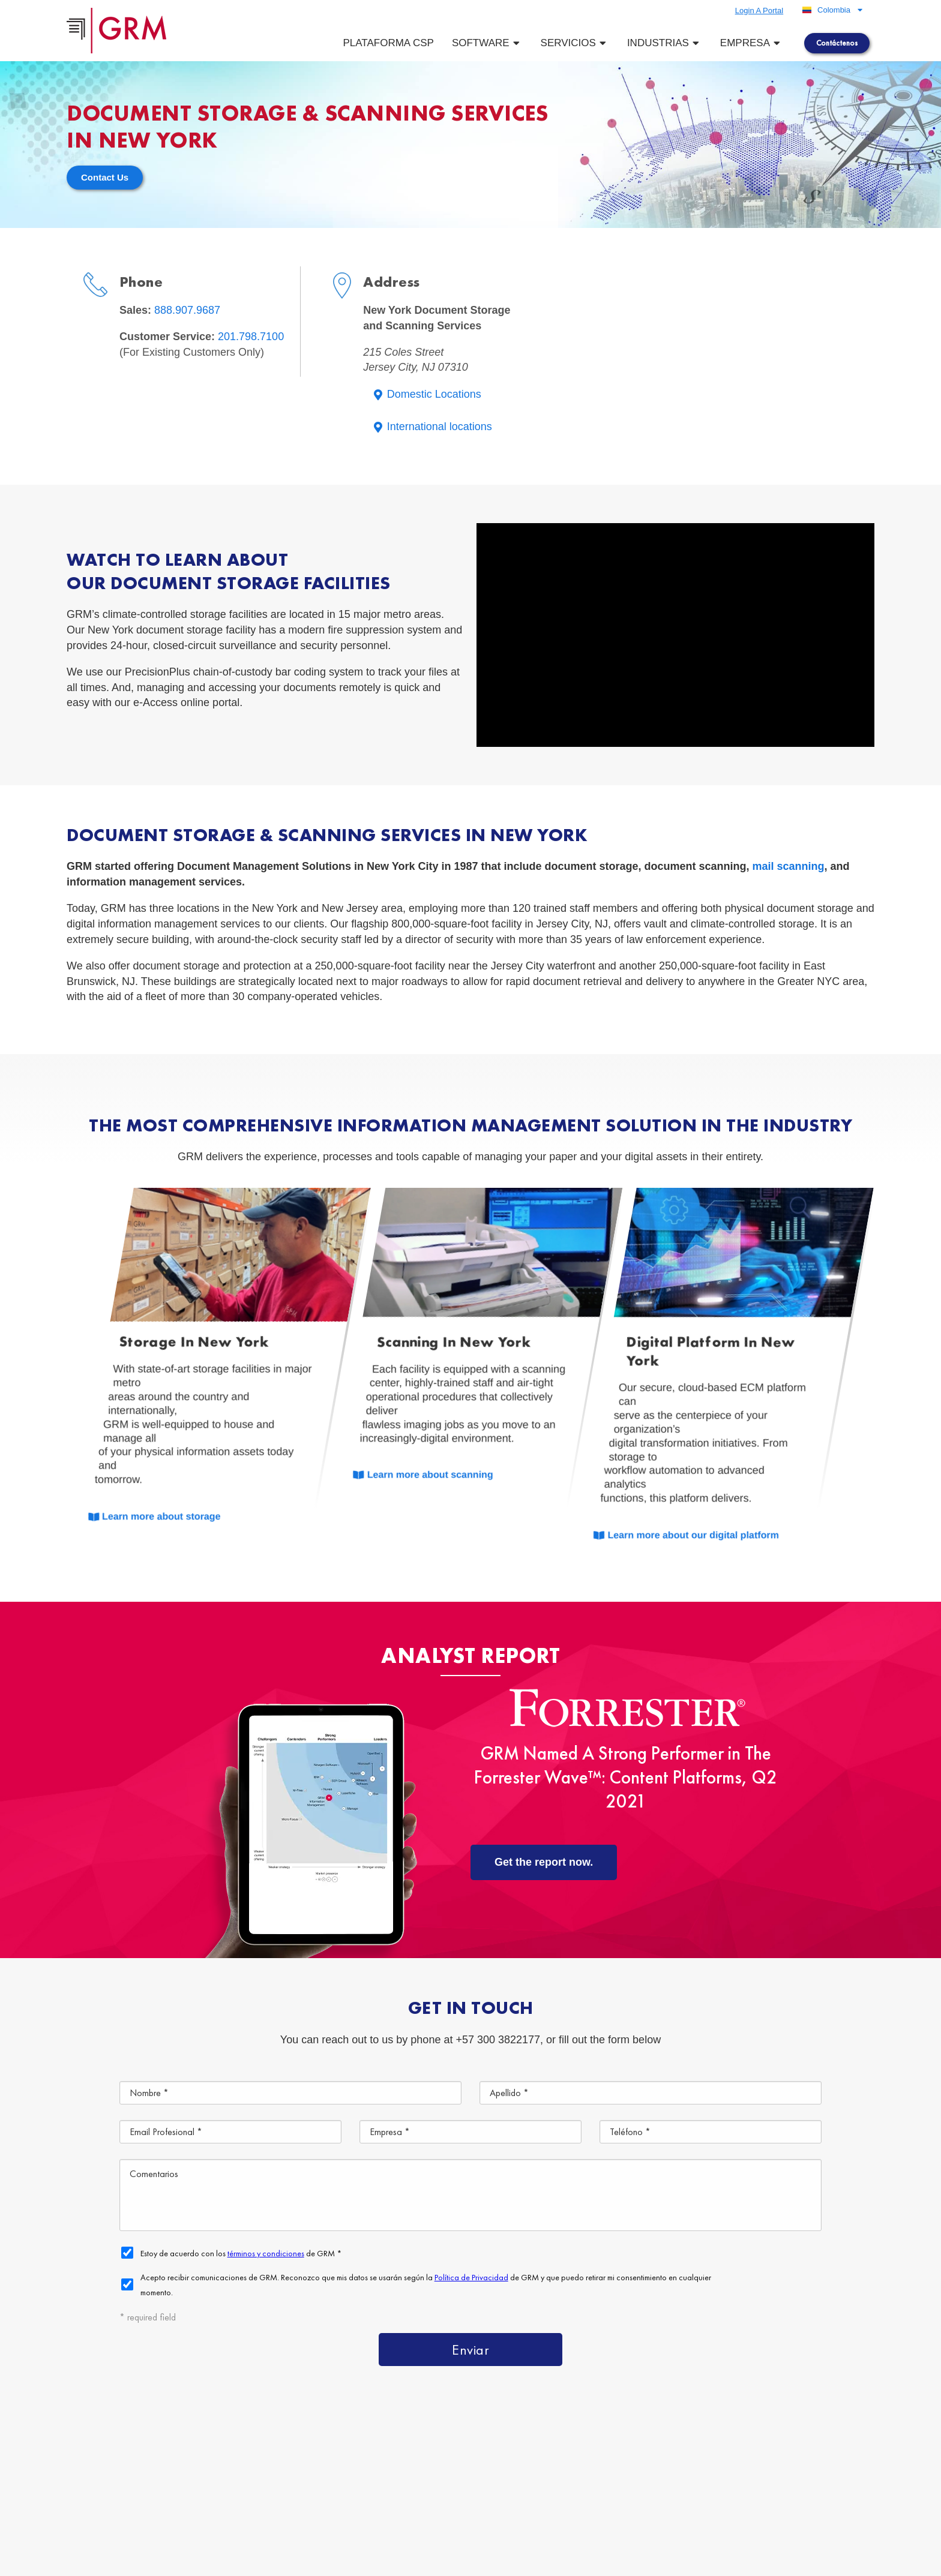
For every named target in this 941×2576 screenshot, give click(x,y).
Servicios (575, 43)
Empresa (751, 43)
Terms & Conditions (324, 2561)
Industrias (664, 43)
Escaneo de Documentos (731, 2479)
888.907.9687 (187, 310)
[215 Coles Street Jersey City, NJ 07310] (715, 356)
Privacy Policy (394, 2561)
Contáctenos (713, 2506)
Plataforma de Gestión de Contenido (612, 2451)
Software (487, 43)
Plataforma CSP (388, 43)
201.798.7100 (251, 337)
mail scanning (789, 866)
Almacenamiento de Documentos (567, 2479)
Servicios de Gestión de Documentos (813, 2451)
